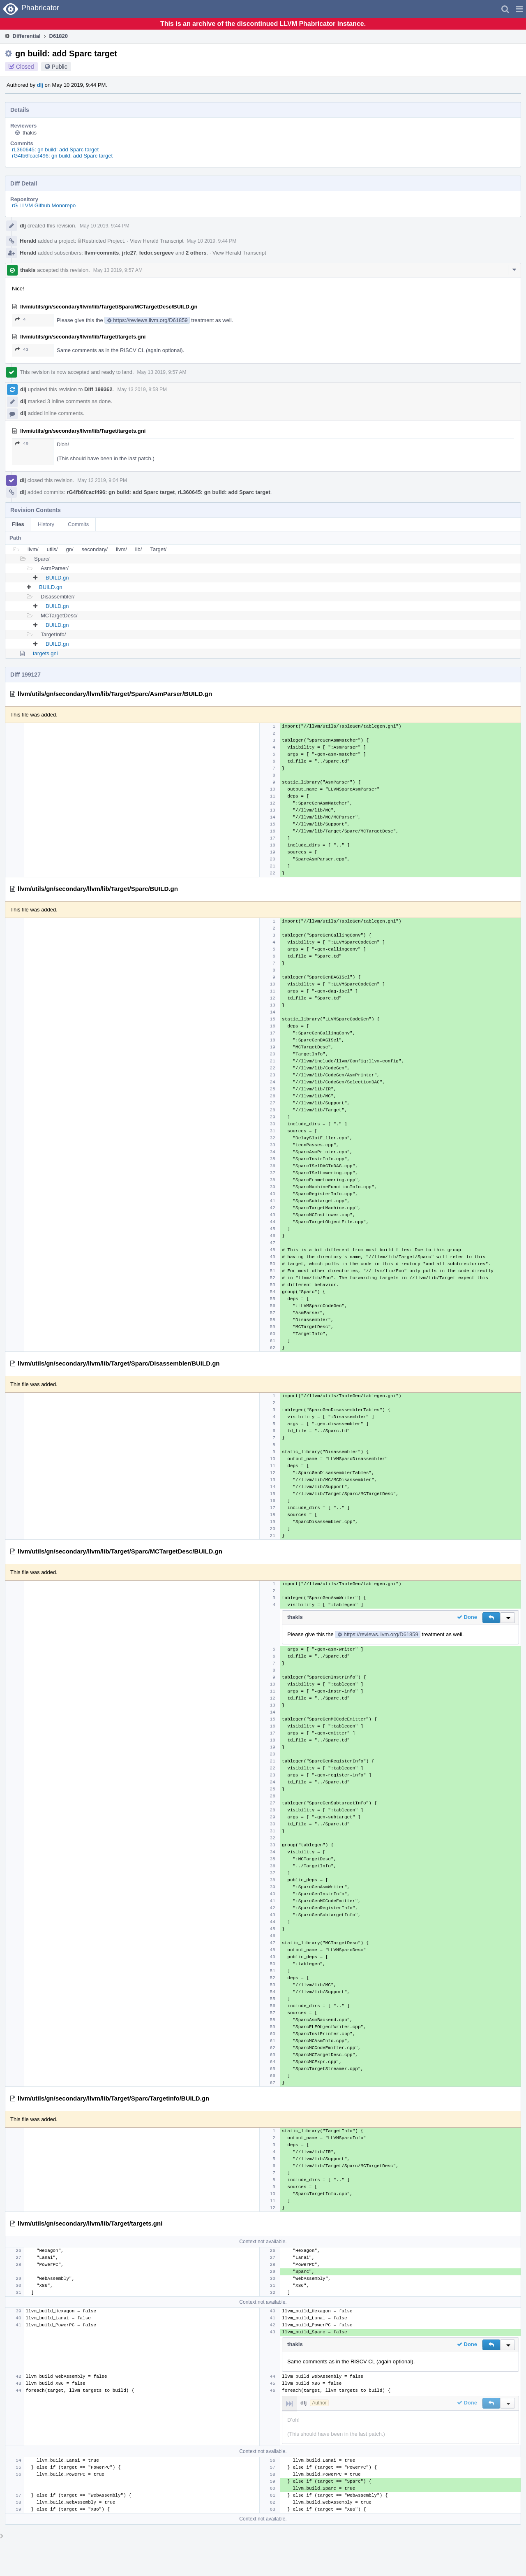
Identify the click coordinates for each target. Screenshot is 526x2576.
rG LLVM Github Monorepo (44, 205)
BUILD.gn (57, 578)
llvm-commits (102, 253)
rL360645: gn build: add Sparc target (55, 149)
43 (21, 349)
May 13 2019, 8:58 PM (142, 389)
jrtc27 (129, 253)
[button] (519, 9)
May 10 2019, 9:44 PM (104, 226)
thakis (30, 133)
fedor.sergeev (156, 253)
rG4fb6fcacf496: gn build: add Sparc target (62, 156)
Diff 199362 (98, 389)
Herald (28, 241)
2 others (196, 253)
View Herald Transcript (157, 241)
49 (21, 444)
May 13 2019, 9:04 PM (102, 480)
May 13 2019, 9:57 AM (118, 270)
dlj (40, 85)
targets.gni (45, 653)
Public (59, 66)
